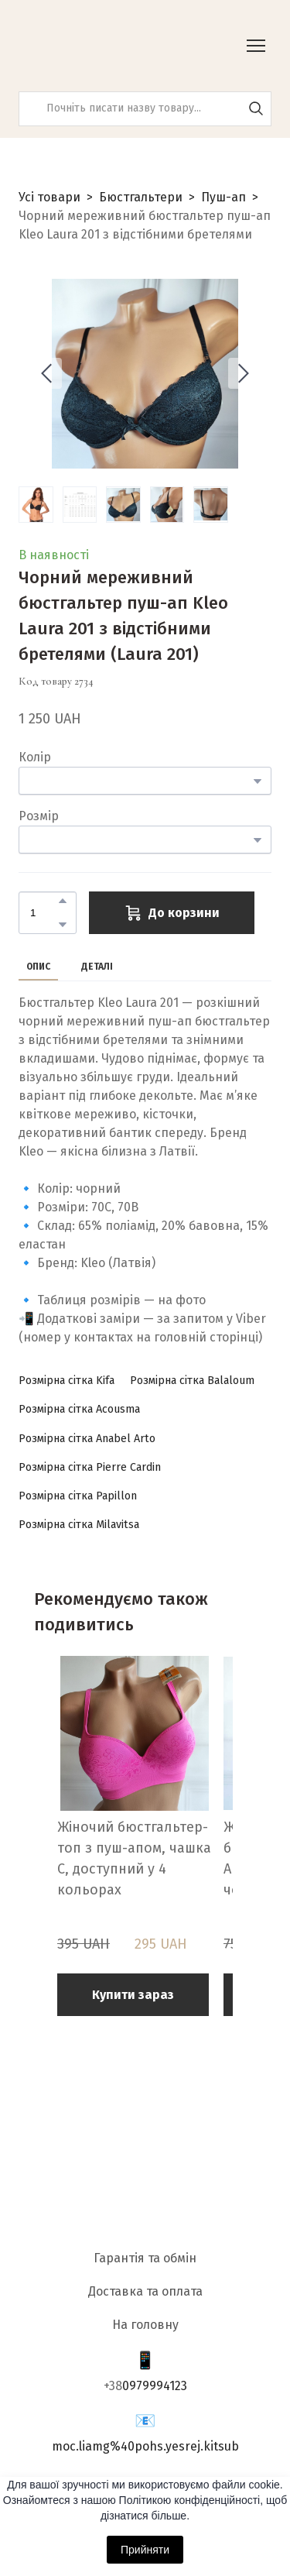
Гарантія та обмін (145, 2258)
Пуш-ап (223, 197)
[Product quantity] (44, 912)
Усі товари (49, 197)
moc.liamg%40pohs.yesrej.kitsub (145, 2446)
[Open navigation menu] (256, 45)
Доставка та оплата (145, 2291)
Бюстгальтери (141, 197)
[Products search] (145, 108)
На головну (145, 2324)
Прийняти (145, 2549)
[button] (256, 108)
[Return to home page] (96, 46)
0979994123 (154, 2386)
